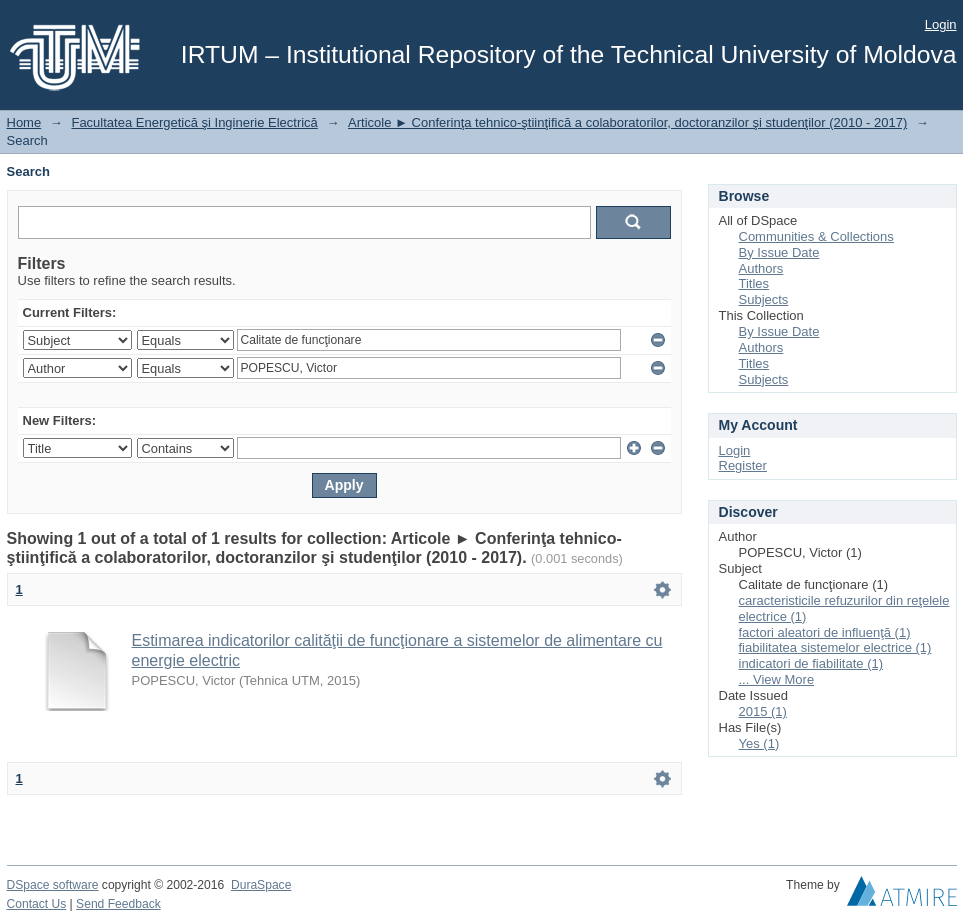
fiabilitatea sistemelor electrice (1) (835, 647)
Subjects (764, 299)
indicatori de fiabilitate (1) (811, 663)
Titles (754, 283)
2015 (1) (763, 711)
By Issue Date (779, 252)
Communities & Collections (816, 236)
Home (24, 122)
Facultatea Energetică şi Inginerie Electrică (194, 122)
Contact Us (37, 904)
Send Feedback (118, 904)
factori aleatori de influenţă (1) (825, 632)
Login (941, 24)
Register (743, 465)
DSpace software (53, 885)
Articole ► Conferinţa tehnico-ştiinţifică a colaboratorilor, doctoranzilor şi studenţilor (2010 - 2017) (627, 122)
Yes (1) (759, 743)
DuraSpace (261, 885)
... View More (777, 679)
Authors (761, 268)
